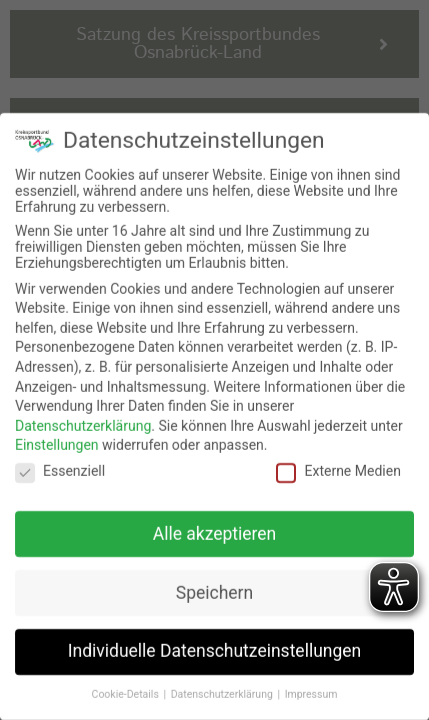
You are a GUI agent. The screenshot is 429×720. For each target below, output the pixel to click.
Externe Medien (338, 459)
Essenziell (60, 459)
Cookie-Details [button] (127, 682)
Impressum (311, 682)
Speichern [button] (214, 580)
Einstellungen (57, 433)
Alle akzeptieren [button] (215, 521)
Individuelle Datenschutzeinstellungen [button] (214, 639)
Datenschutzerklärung (83, 414)
